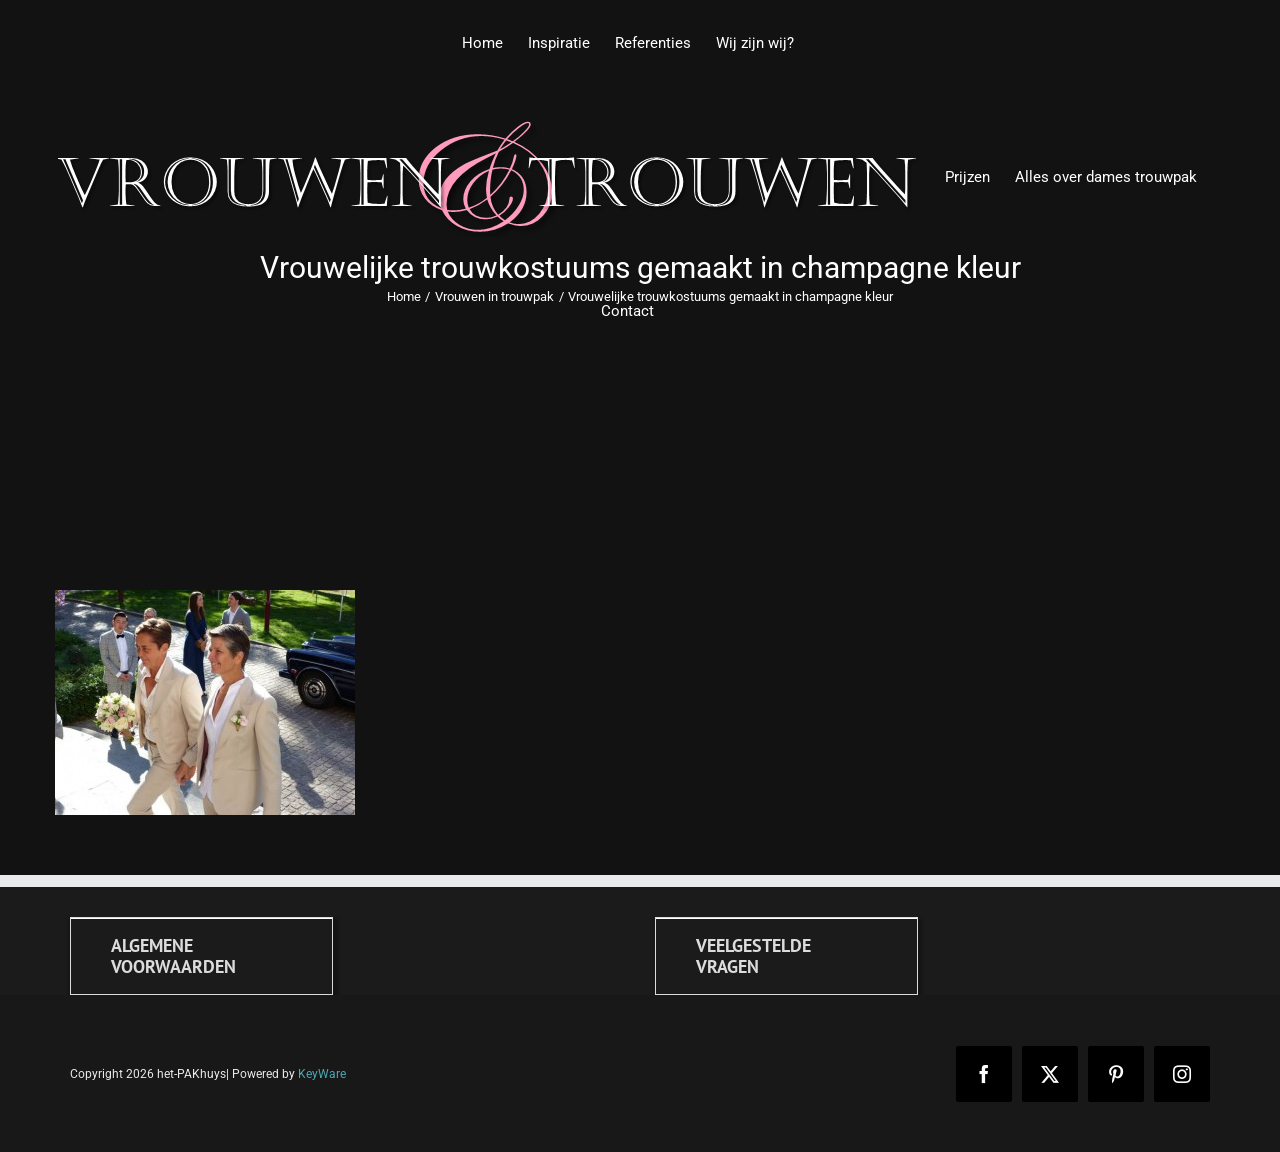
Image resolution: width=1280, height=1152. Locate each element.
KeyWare (322, 1074)
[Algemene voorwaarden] (201, 956)
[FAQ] (786, 956)
